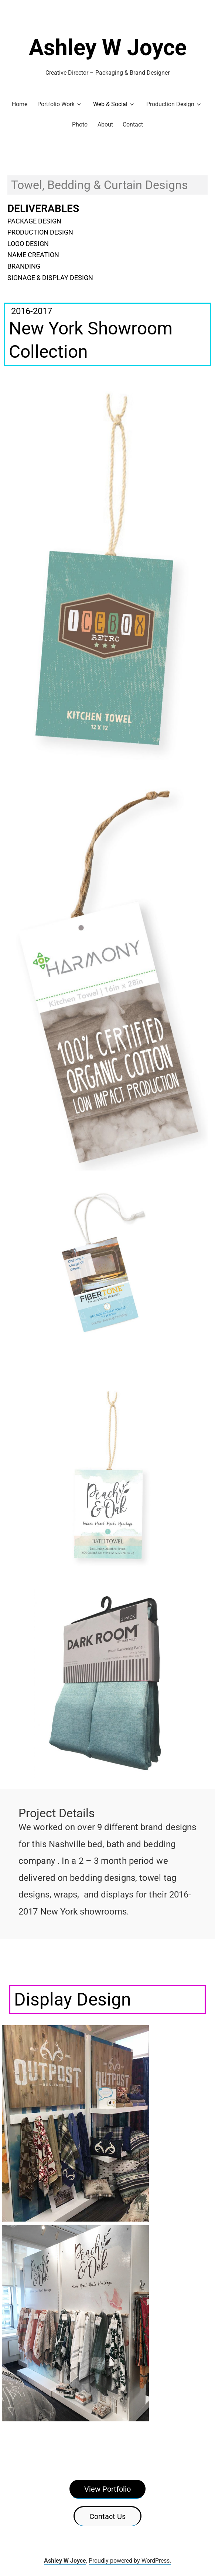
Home (19, 104)
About (105, 124)
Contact (133, 124)
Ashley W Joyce (108, 47)
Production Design (170, 104)
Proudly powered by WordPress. (130, 2560)
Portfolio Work (56, 104)
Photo (80, 124)
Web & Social (110, 104)
